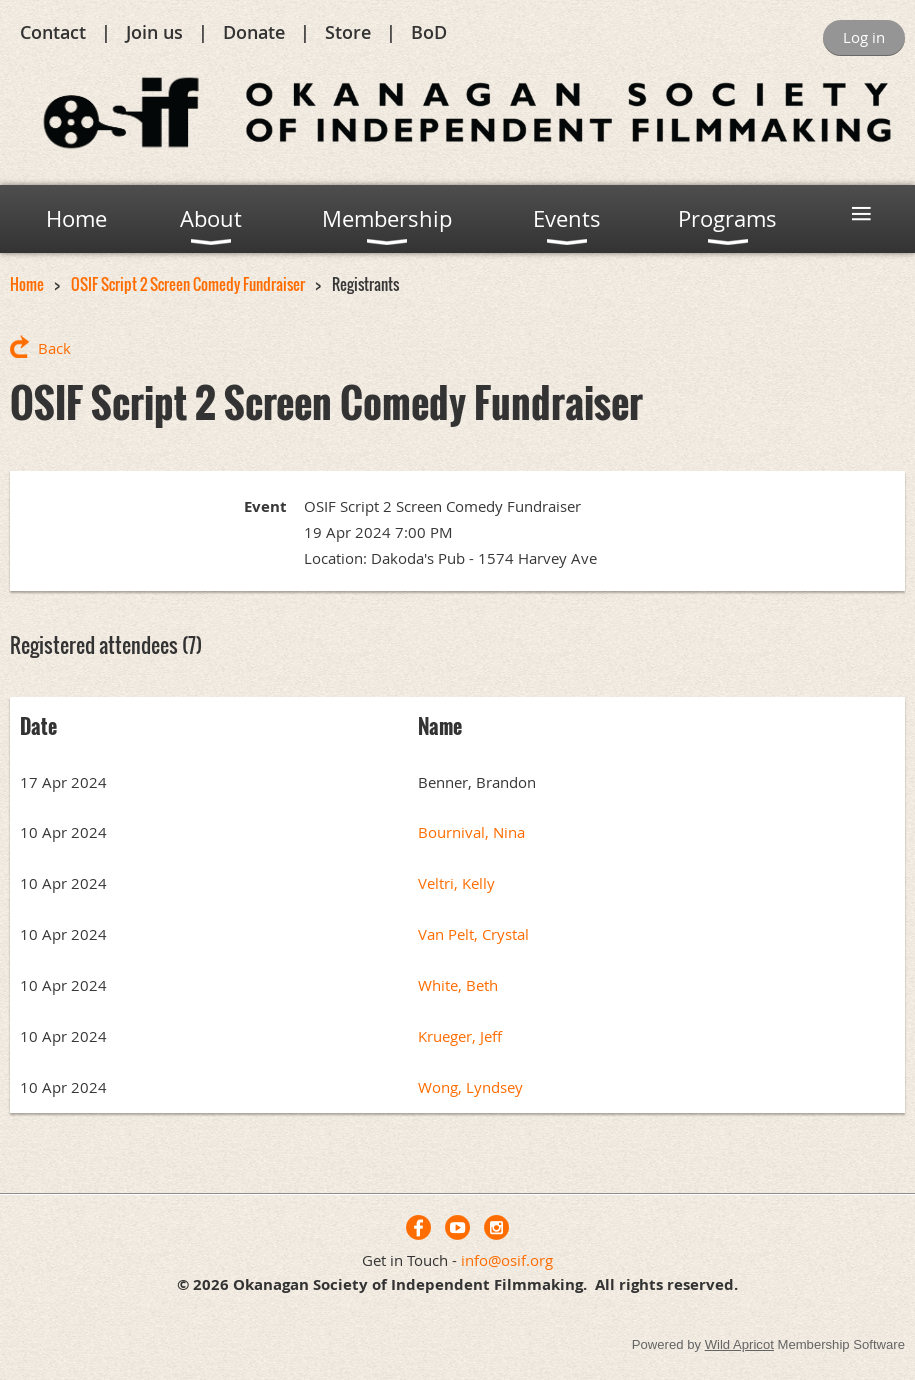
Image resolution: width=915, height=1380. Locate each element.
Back (54, 348)
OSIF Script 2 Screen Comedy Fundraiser (188, 284)
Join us (154, 32)
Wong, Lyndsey (470, 1087)
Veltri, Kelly (456, 883)
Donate (254, 32)
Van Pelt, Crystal (473, 934)
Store (348, 32)
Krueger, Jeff (460, 1036)
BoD (429, 32)
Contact (53, 32)
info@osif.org (507, 1260)
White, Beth (458, 985)
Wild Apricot (739, 1344)
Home (27, 284)
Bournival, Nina (471, 832)
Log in (864, 37)
